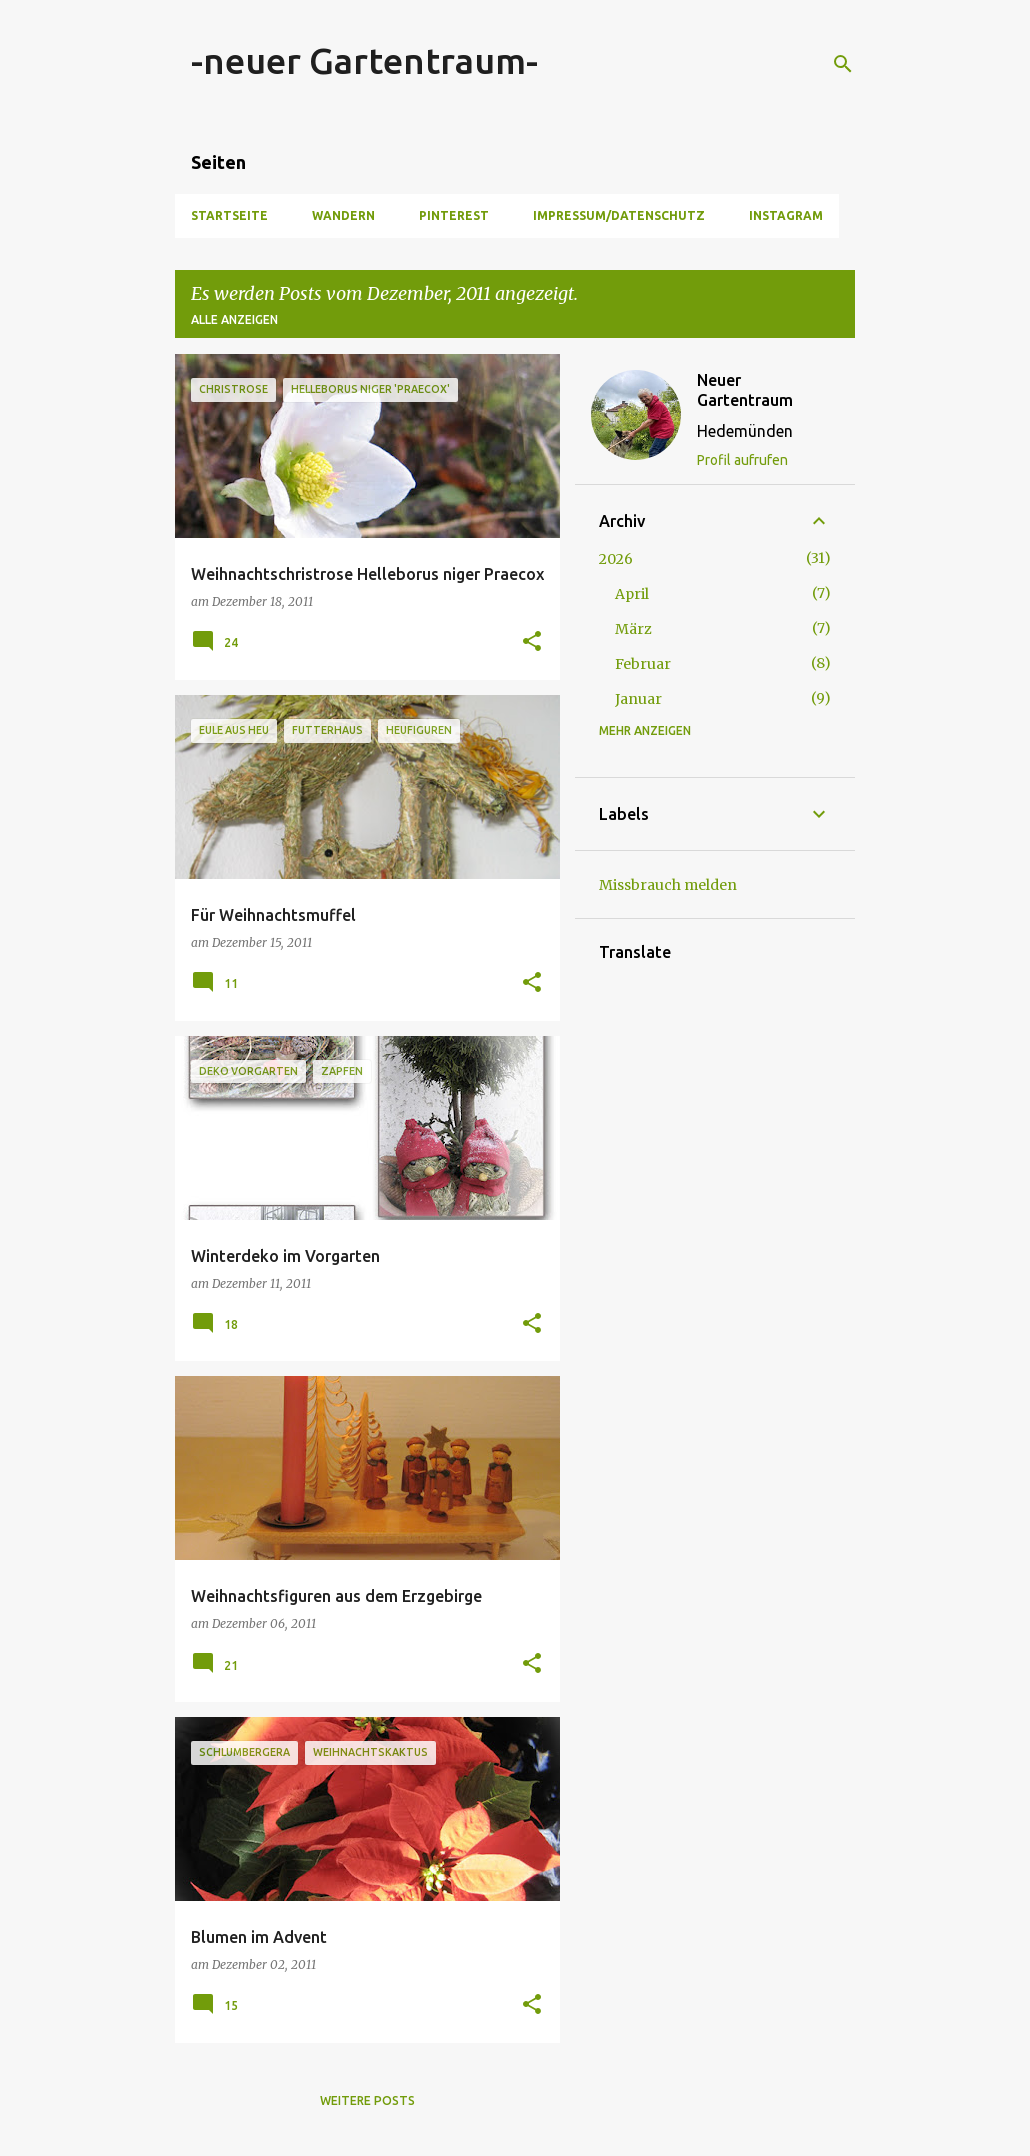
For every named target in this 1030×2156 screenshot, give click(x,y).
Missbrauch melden (668, 885)
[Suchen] (843, 64)
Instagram (786, 215)
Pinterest (454, 215)
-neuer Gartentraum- (364, 60)
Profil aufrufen (742, 460)
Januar (638, 699)
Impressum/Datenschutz (619, 215)
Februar (643, 664)
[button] (532, 642)
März (633, 629)
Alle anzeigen (234, 319)
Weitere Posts (367, 2100)
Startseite (229, 215)
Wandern (343, 215)
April (632, 594)
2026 (616, 559)
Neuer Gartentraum (745, 390)
